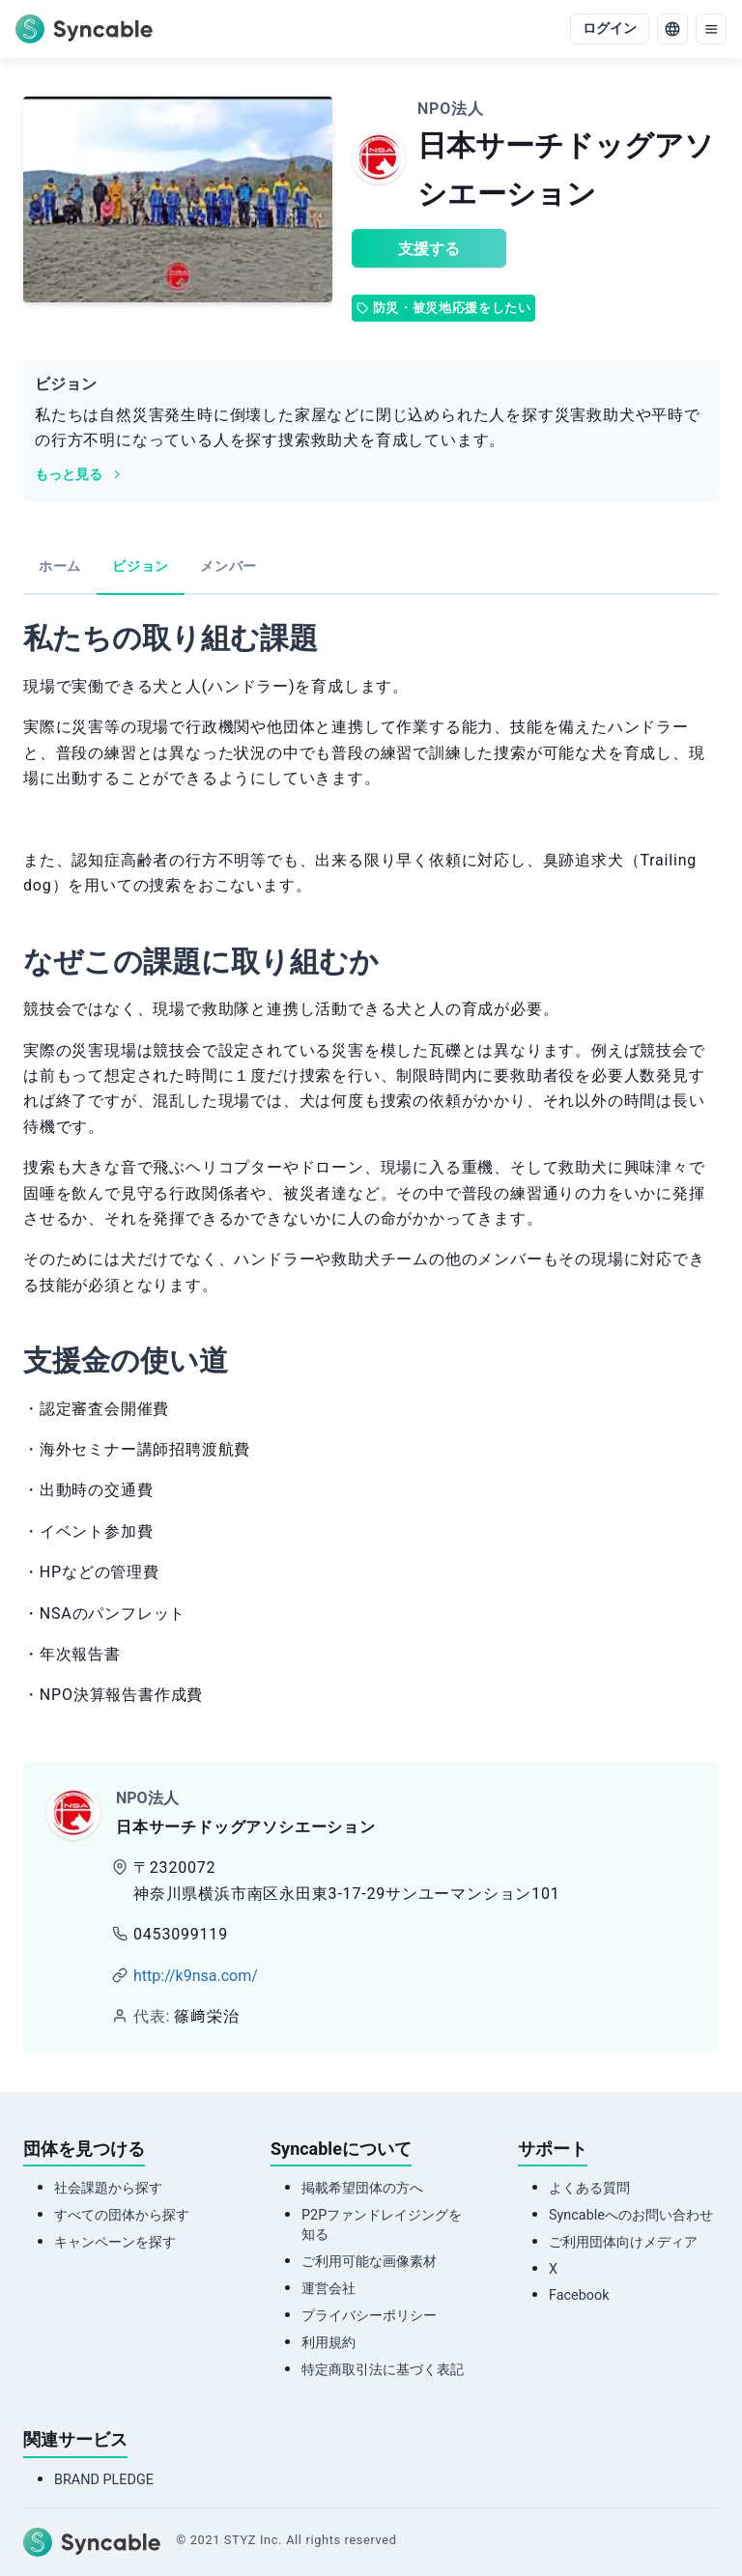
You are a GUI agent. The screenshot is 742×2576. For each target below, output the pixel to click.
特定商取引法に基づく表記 (382, 2370)
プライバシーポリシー (369, 2315)
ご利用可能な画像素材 (369, 2261)
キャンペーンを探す (115, 2242)
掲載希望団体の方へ (362, 2188)
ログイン (610, 28)
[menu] (711, 29)
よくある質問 (589, 2188)
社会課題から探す (108, 2188)
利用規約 (328, 2343)
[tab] (60, 568)
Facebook (579, 2295)
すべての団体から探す (121, 2215)
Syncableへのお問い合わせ (631, 2215)
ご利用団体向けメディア (623, 2242)
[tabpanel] (371, 1168)
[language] (672, 29)
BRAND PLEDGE (104, 2480)
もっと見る (79, 475)
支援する (429, 249)
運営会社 (328, 2288)
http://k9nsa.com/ (195, 1976)
